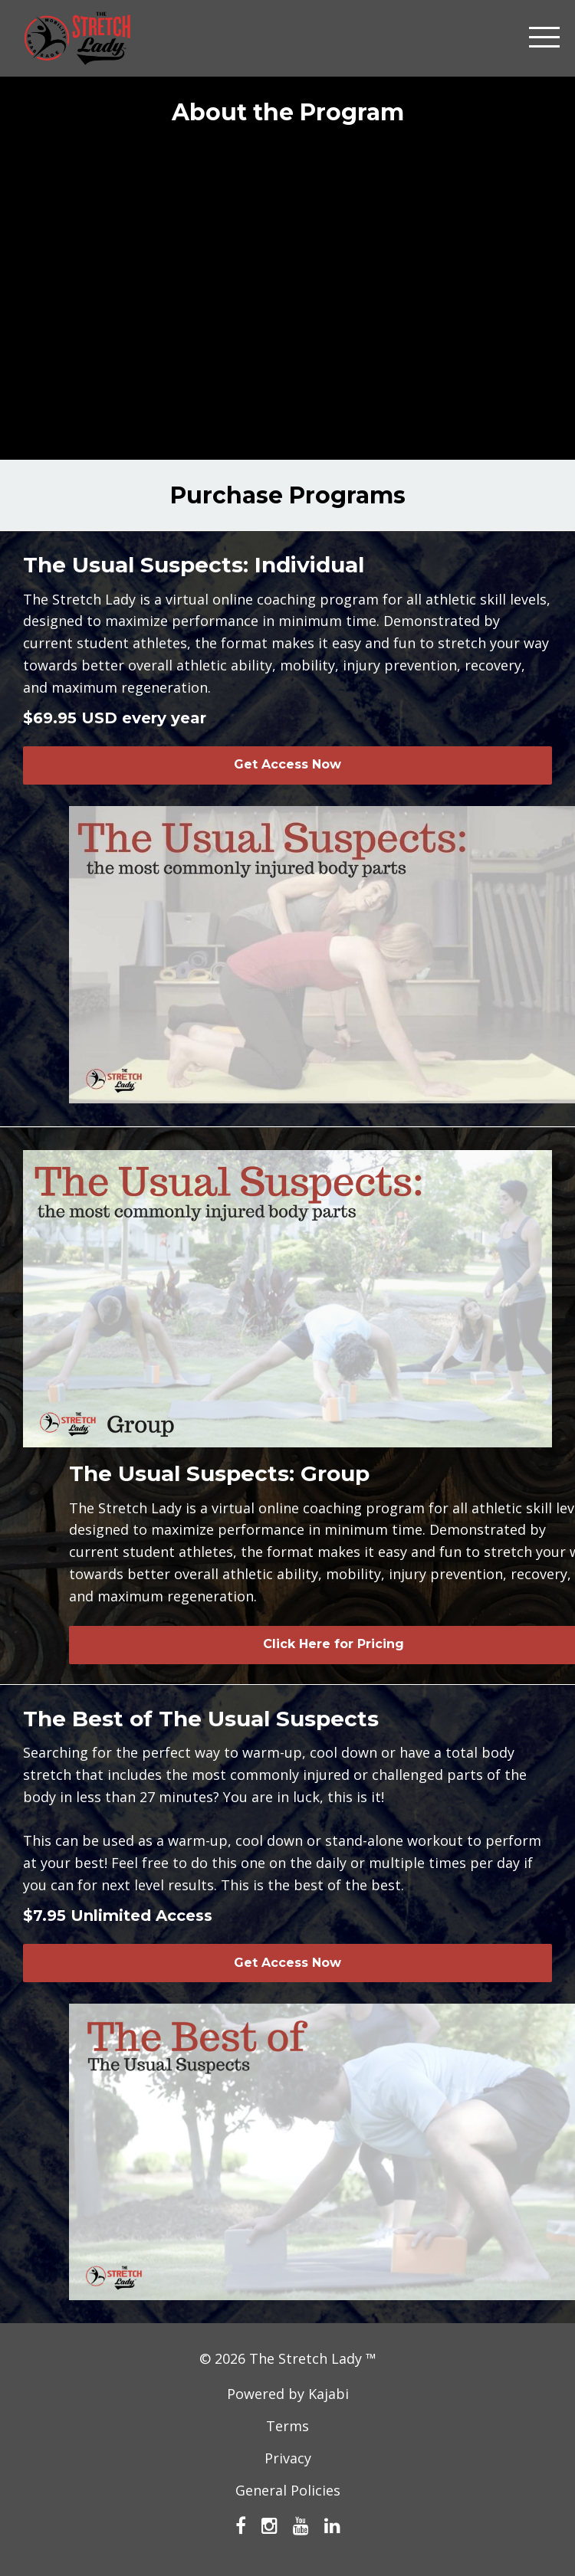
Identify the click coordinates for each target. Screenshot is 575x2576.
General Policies (287, 2490)
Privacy (287, 2458)
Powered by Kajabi (288, 2393)
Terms (287, 2426)
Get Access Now (287, 764)
